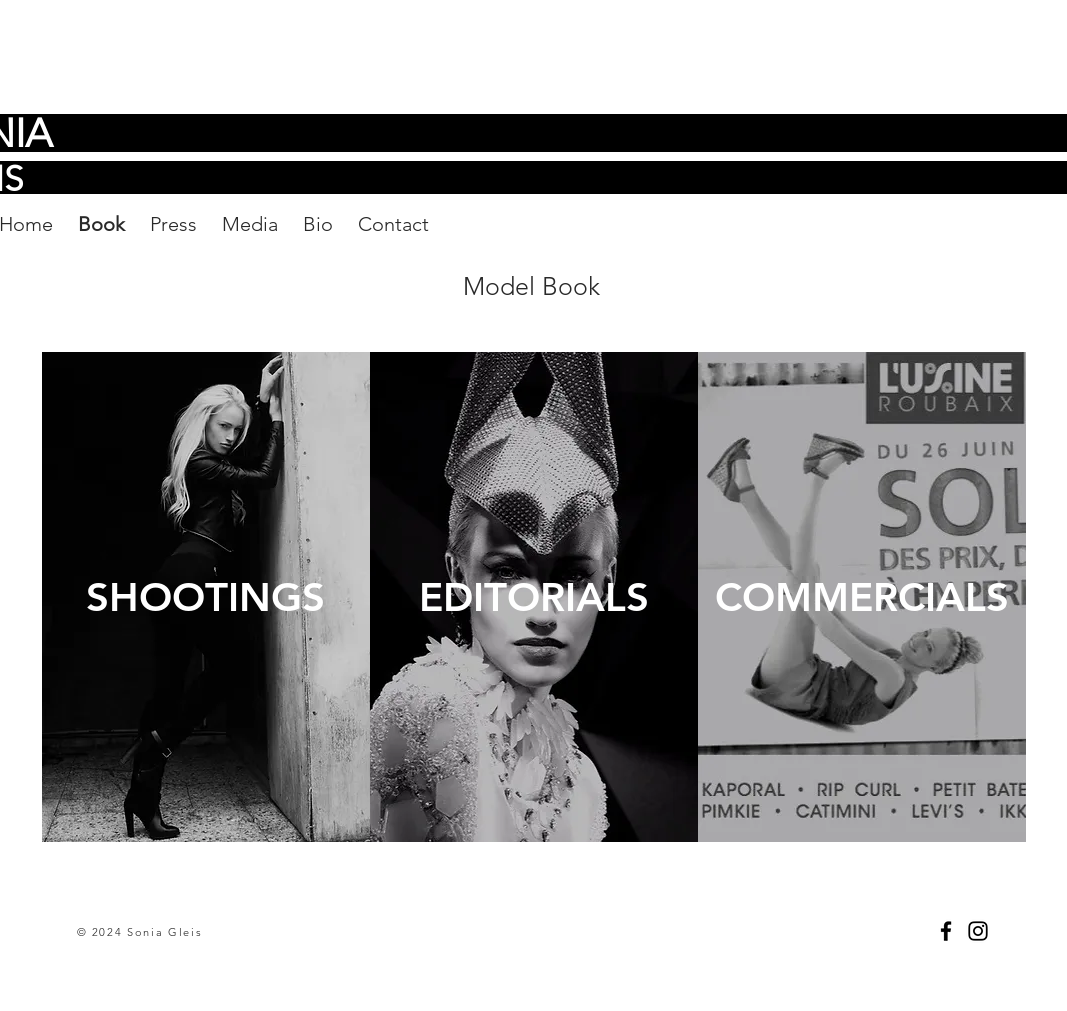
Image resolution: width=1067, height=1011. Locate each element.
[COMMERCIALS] (862, 597)
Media (250, 224)
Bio (318, 224)
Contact (393, 224)
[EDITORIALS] (534, 597)
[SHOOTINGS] (206, 597)
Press (173, 224)
